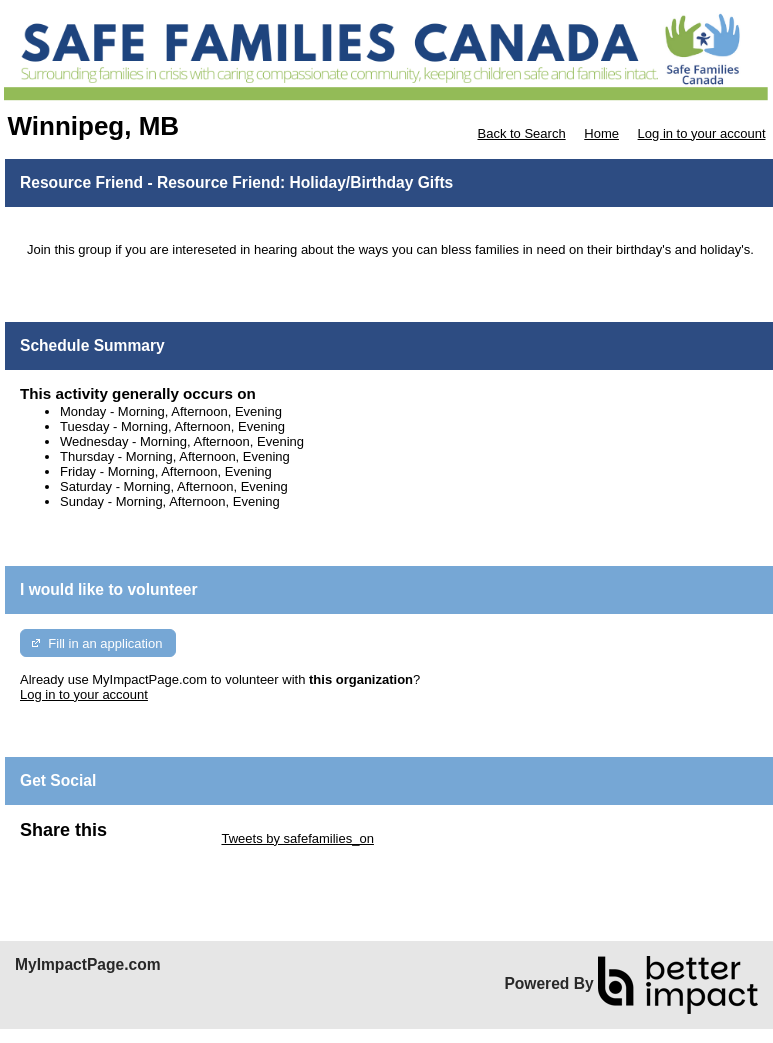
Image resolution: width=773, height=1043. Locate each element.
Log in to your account (702, 133)
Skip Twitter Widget (162, 838)
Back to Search (521, 133)
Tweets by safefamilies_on (297, 838)
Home (601, 133)
